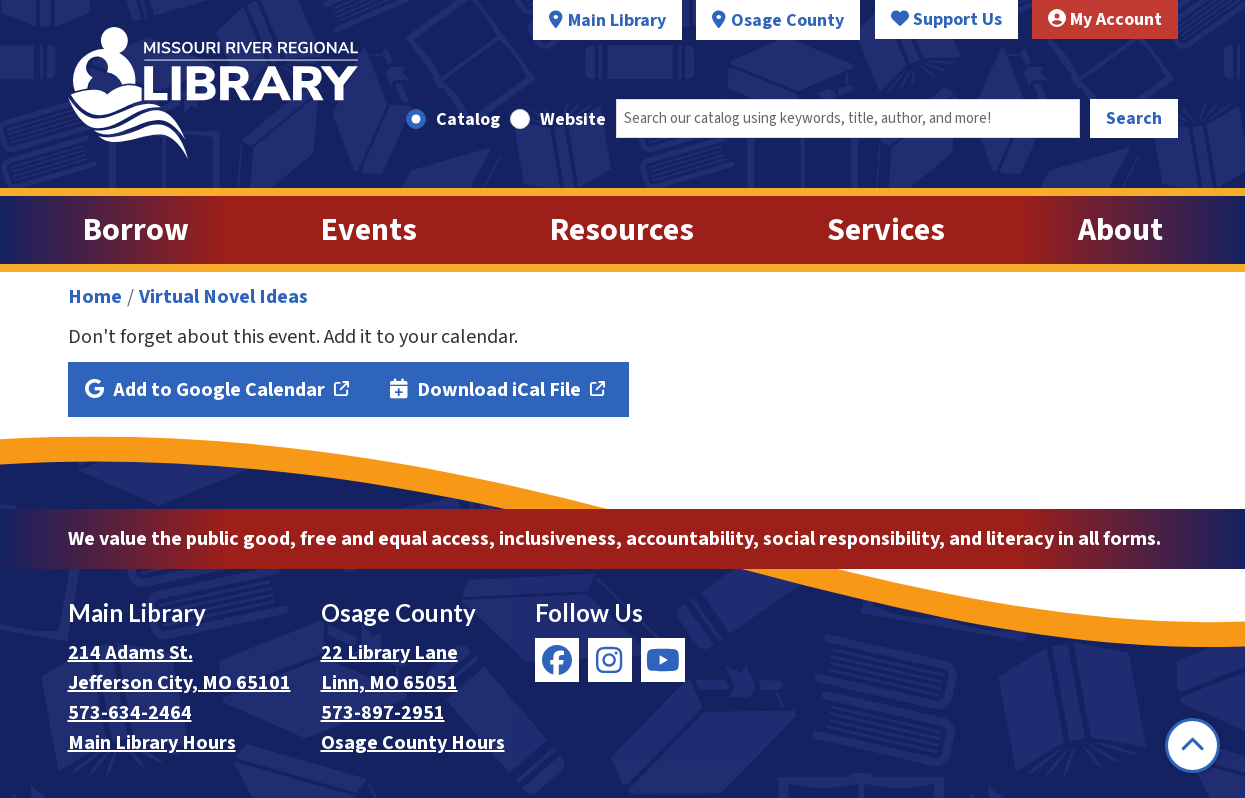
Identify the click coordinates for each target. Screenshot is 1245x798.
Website (573, 119)
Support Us (946, 19)
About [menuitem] (1120, 230)
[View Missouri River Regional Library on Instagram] (610, 660)
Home (95, 297)
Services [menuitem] (886, 230)
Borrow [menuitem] (136, 230)
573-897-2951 (383, 713)
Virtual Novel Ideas (223, 297)
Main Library (617, 20)
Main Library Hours (152, 743)
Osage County (787, 20)
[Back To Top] (1192, 745)
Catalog (468, 119)
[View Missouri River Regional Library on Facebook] (557, 660)
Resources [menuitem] (622, 230)
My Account (1105, 19)
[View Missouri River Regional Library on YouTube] (663, 660)
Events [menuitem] (369, 230)
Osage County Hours (413, 743)
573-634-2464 (130, 713)
